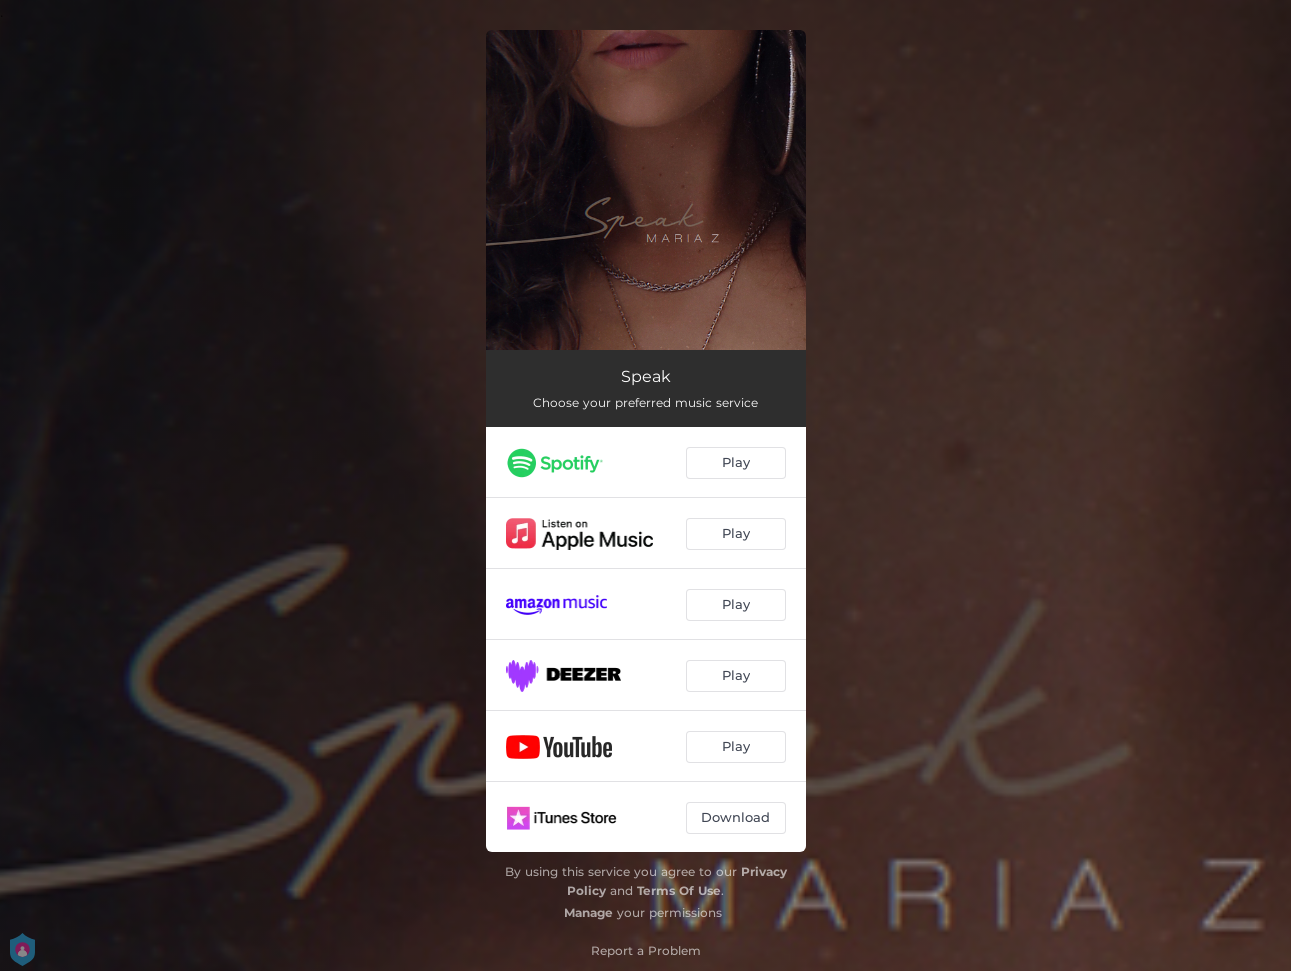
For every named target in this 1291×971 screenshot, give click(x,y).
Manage (588, 912)
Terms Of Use (679, 890)
